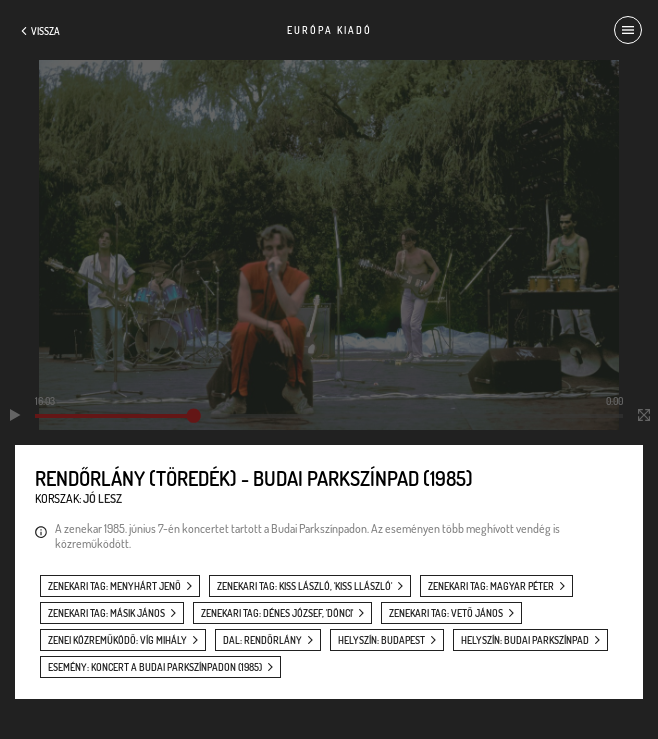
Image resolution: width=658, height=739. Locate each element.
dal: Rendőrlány (262, 640)
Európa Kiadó (329, 30)
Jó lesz (102, 498)
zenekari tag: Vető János (446, 613)
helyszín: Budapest (381, 640)
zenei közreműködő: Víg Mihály (117, 640)
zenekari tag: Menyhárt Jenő (114, 586)
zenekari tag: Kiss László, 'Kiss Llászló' (304, 586)
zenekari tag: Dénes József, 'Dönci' (277, 613)
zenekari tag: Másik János (106, 613)
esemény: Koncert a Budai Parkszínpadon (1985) (155, 667)
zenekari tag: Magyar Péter (491, 586)
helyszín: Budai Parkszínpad (525, 640)
